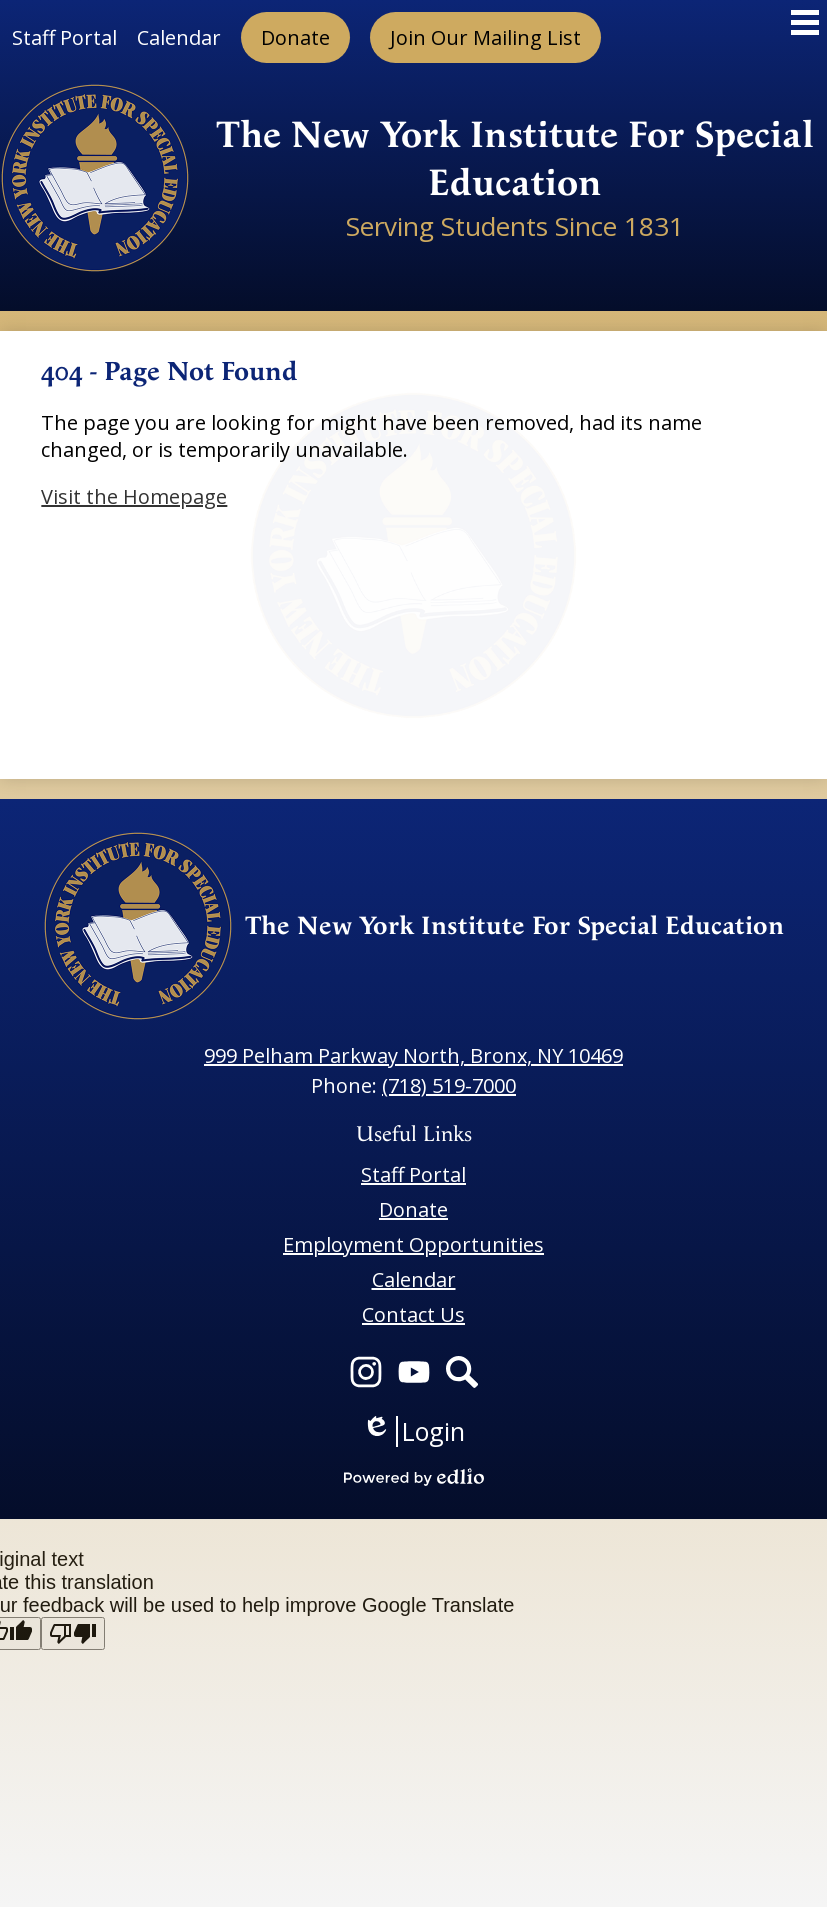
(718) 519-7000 (449, 1085)
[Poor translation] (73, 1633)
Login (413, 1431)
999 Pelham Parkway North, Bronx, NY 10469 (413, 1055)
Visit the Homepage (134, 496)
